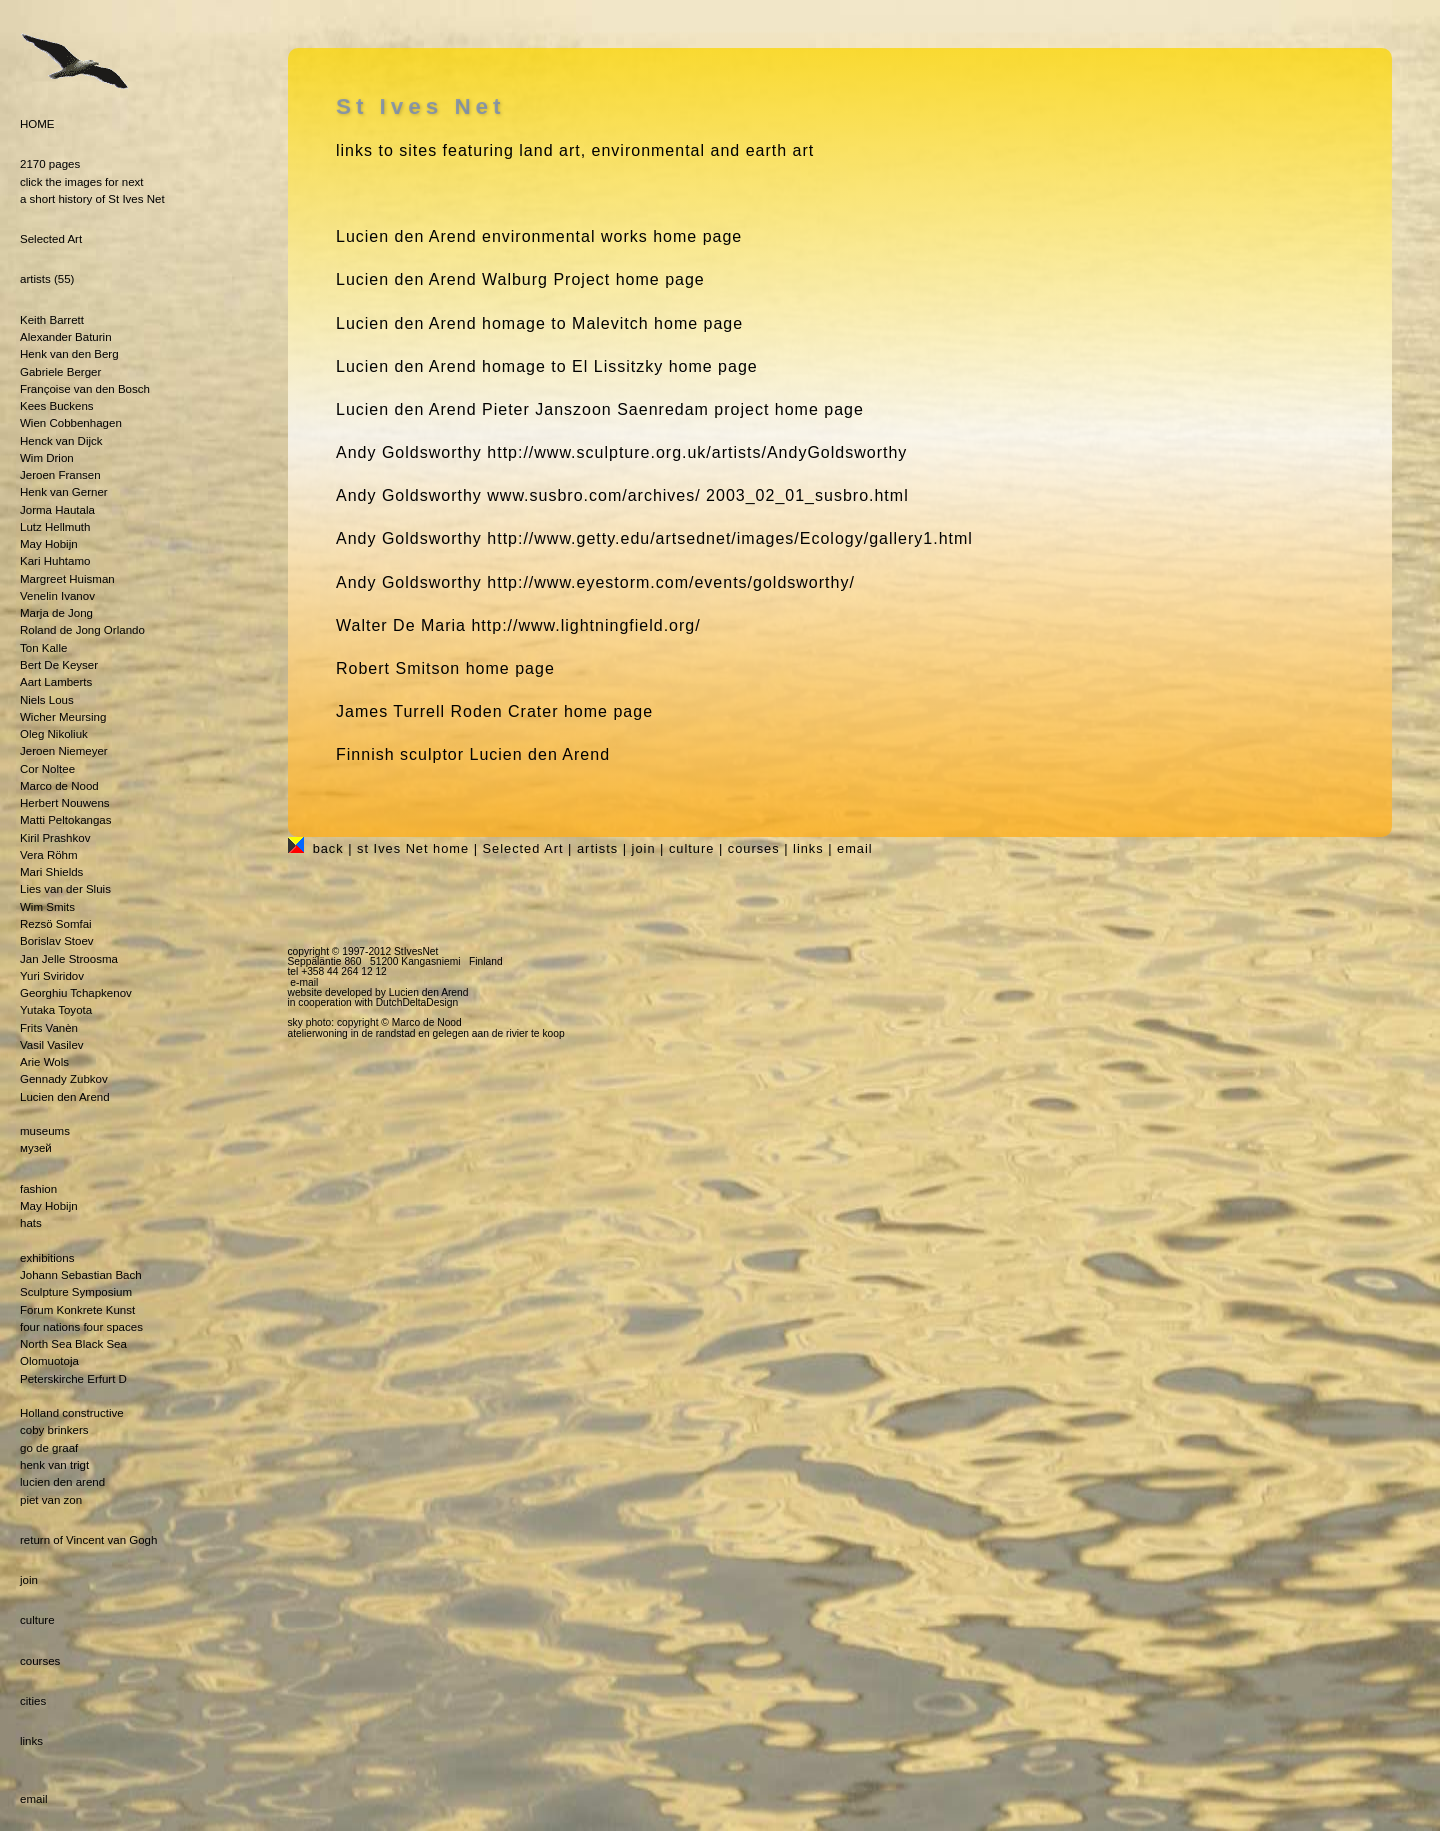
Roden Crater (504, 711)
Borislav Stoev (57, 941)
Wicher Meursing (63, 717)
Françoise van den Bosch (85, 389)
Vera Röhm (49, 855)
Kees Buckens (57, 406)
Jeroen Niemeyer (64, 751)
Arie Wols (44, 1062)
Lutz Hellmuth (55, 527)
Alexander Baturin (66, 337)
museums (45, 1131)
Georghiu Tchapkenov (76, 993)
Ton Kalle (43, 648)
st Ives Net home (413, 848)
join (29, 1580)
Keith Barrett (52, 320)
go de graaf (49, 1448)
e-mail (304, 982)
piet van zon (51, 1500)
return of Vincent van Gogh (88, 1540)
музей (36, 1148)
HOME (37, 124)
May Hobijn (49, 544)
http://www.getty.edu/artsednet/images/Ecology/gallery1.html (730, 538)
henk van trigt (54, 1465)
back (328, 848)
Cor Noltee (47, 769)
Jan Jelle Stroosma (69, 959)
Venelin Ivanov (57, 596)
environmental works (565, 236)
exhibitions (47, 1258)
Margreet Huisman (67, 579)
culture (37, 1620)
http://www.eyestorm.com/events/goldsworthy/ (671, 582)
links (31, 1741)
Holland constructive (72, 1413)
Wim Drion (47, 458)
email (34, 1799)
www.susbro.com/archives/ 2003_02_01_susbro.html (697, 495)
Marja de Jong (56, 613)
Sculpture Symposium (76, 1292)
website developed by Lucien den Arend (378, 992)
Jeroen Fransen (60, 475)
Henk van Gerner (64, 492)
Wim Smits (47, 907)
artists (35, 279)
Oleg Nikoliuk (54, 734)
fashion (38, 1189)
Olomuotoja (49, 1361)
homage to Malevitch (565, 323)
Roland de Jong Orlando (82, 630)
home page (510, 668)
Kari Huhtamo (55, 561)
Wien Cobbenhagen (71, 423)
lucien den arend (62, 1482)
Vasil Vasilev (52, 1045)
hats (31, 1223)
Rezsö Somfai (56, 924)
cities (33, 1701)
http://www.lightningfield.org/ (585, 625)
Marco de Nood (59, 786)
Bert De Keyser (59, 665)
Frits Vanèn (49, 1028)
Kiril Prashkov (55, 838)
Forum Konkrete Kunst (77, 1310)
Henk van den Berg (69, 354)
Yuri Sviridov (52, 976)
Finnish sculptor (400, 754)
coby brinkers (54, 1430)
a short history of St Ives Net (92, 199)
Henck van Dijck (61, 441)
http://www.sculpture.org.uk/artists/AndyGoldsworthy (697, 452)
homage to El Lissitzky (572, 366)
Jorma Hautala (57, 510)
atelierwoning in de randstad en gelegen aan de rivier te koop (426, 1033)
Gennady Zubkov (64, 1079)
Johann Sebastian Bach (81, 1275)
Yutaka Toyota (56, 1010)
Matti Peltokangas (66, 820)
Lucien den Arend (65, 1097)
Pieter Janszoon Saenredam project (625, 409)
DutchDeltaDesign (417, 1002)
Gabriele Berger (60, 372)
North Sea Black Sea (73, 1344)
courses (40, 1661)
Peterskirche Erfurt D (73, 1379)
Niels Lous (47, 700)
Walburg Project (546, 279)
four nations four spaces (81, 1327)
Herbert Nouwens (65, 803)
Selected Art (51, 239)
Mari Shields (51, 872)
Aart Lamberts (56, 682)
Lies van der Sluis (65, 889)
